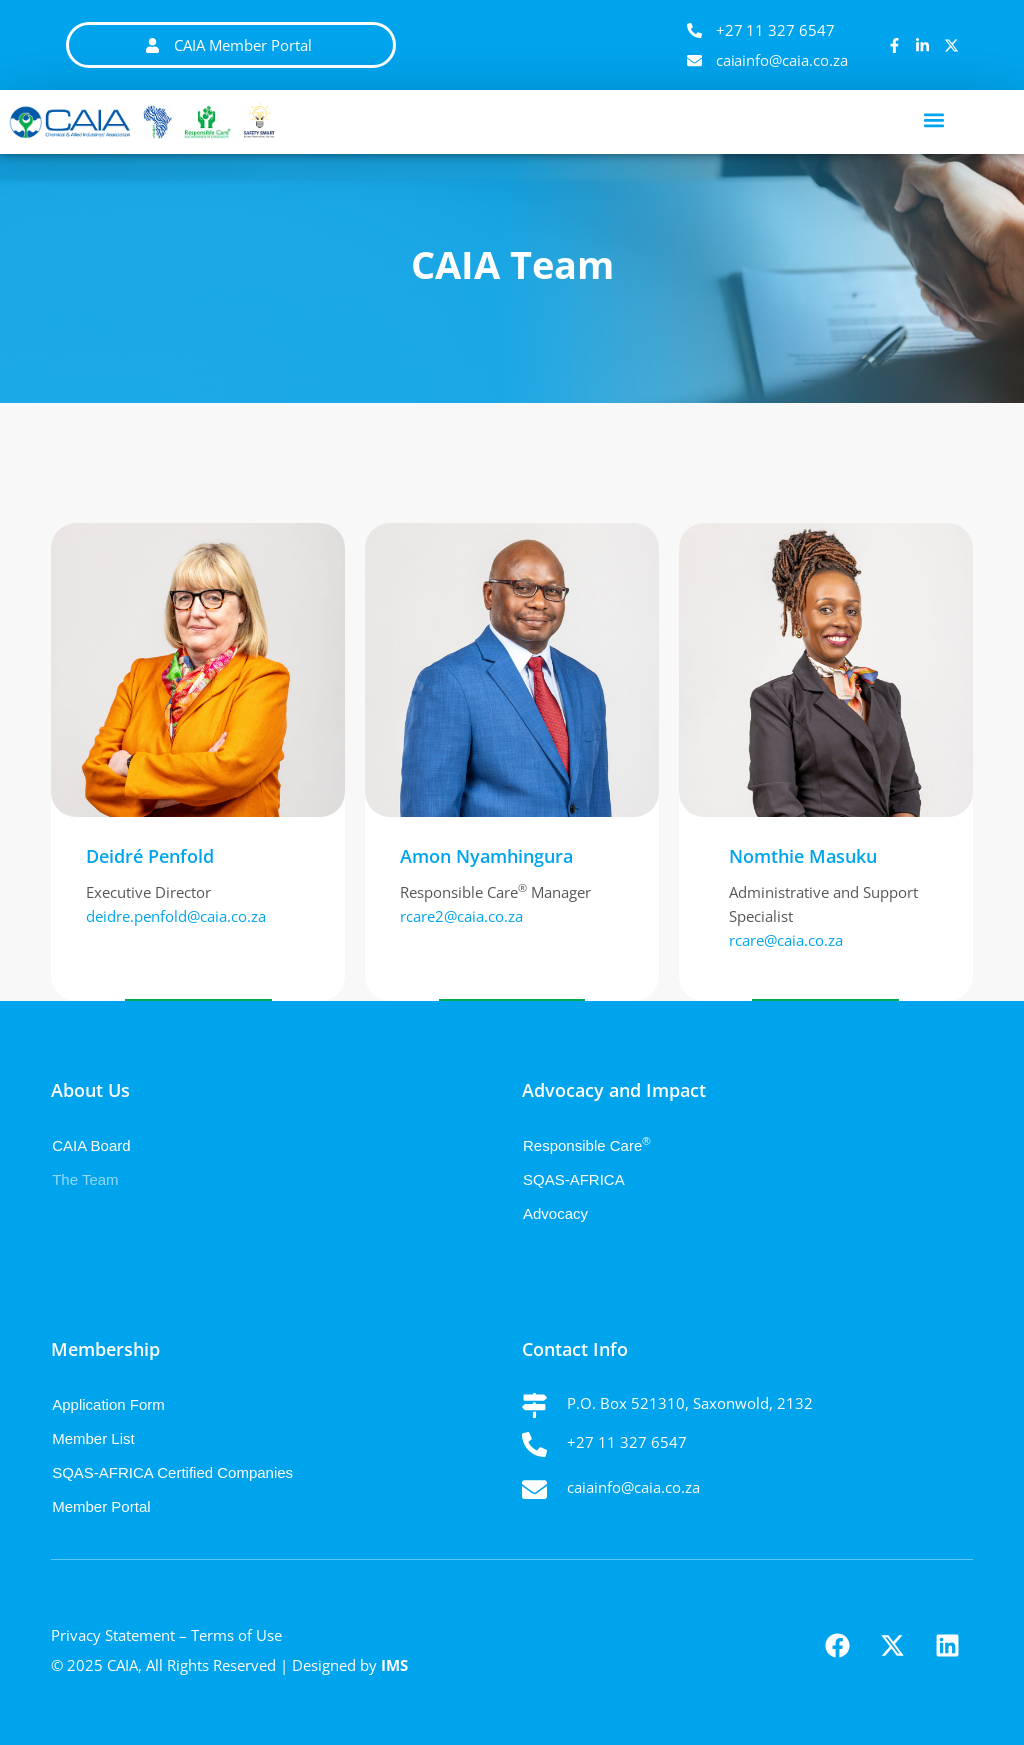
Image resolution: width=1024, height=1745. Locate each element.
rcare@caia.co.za (786, 940)
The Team (85, 1179)
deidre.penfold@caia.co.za (176, 916)
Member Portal (101, 1506)
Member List (93, 1438)
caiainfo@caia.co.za (633, 1487)
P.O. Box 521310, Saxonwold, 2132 (690, 1403)
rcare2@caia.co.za (461, 916)
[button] (934, 119)
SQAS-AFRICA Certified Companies (172, 1472)
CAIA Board (91, 1145)
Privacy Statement (113, 1635)
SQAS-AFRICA (574, 1179)
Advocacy (555, 1213)
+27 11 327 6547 (627, 1442)
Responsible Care (587, 1145)
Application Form (108, 1404)
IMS (394, 1665)
